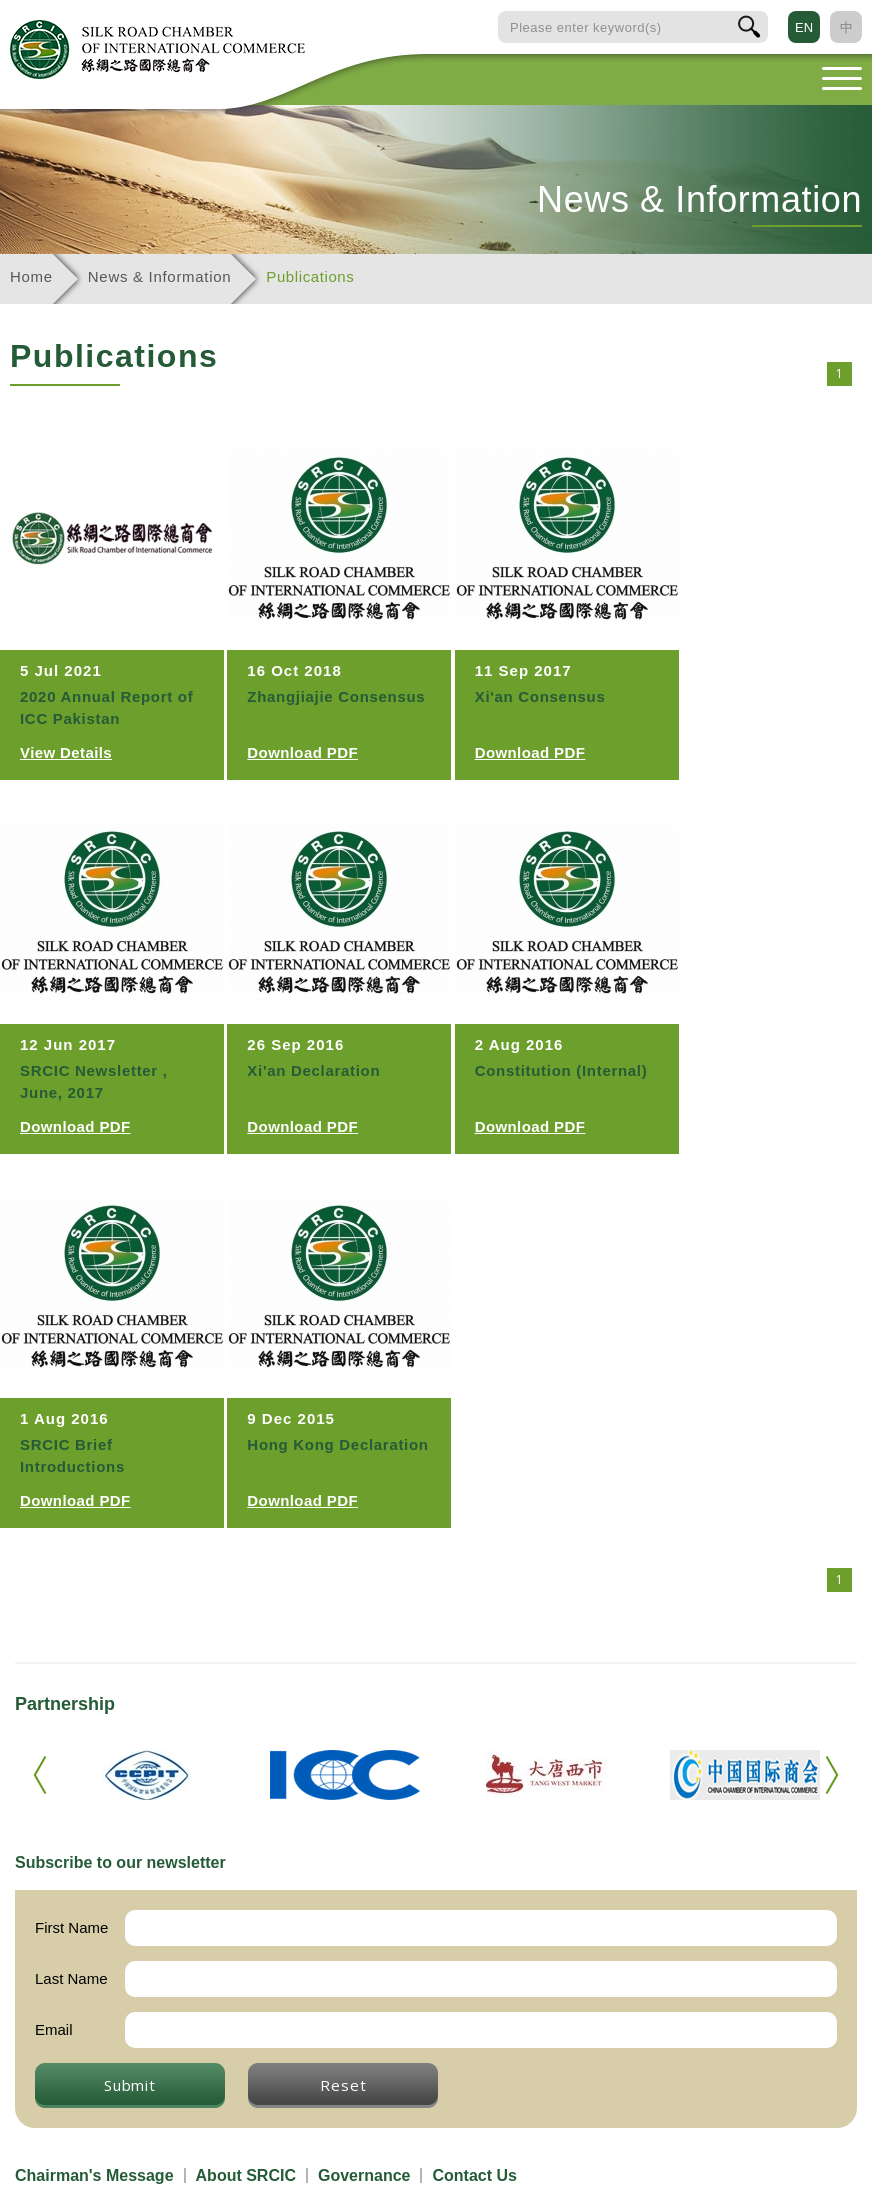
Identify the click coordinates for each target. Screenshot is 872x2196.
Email (54, 2029)
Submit (130, 2085)
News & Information (159, 276)
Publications (310, 276)
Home (31, 276)
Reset (343, 2085)
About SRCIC (246, 2175)
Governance (364, 2175)
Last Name (71, 1978)
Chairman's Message (94, 2175)
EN (804, 27)
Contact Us (474, 2175)
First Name (71, 1927)
